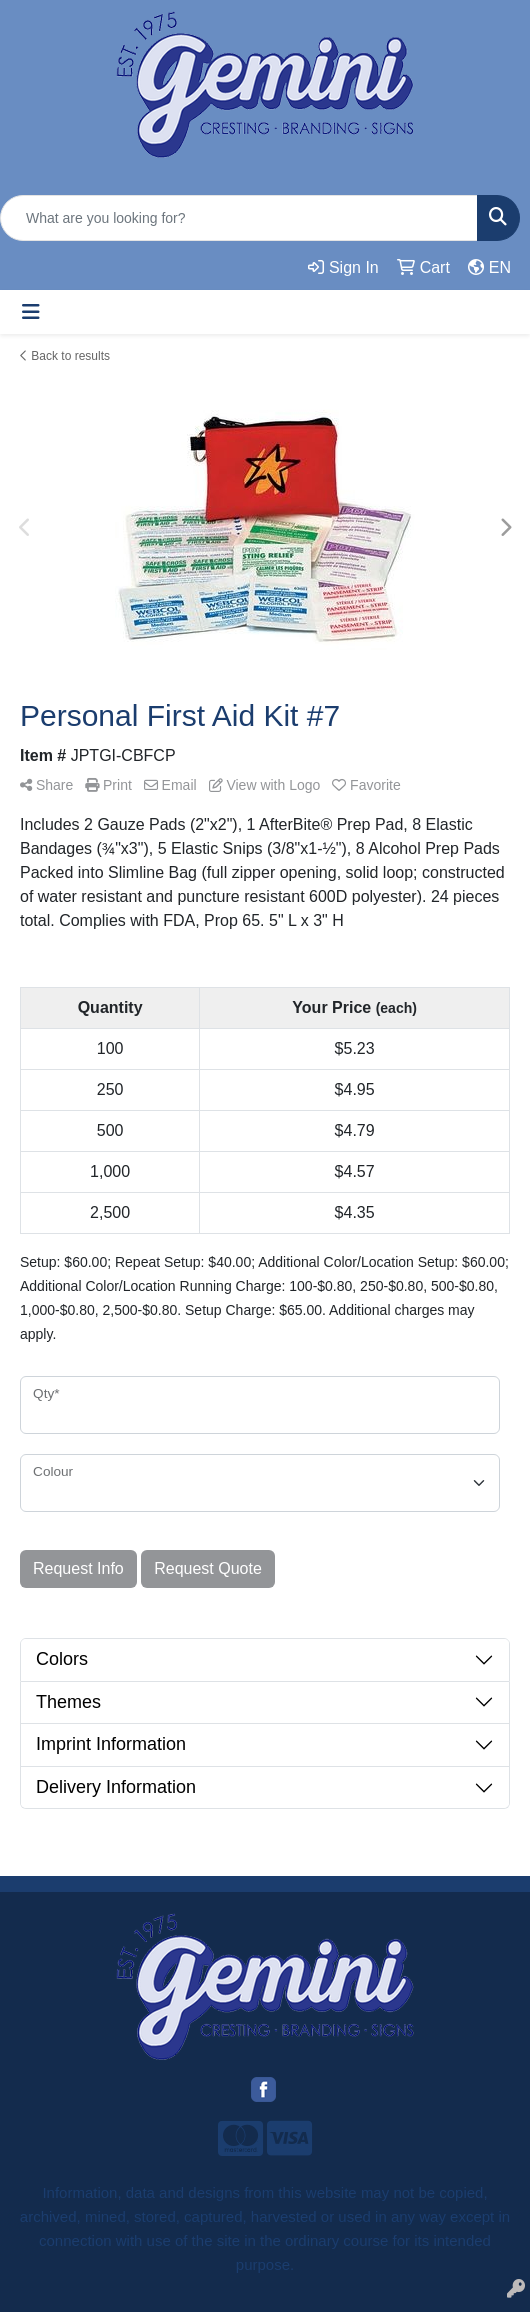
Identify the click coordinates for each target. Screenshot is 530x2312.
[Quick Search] (239, 218)
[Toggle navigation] (31, 312)
